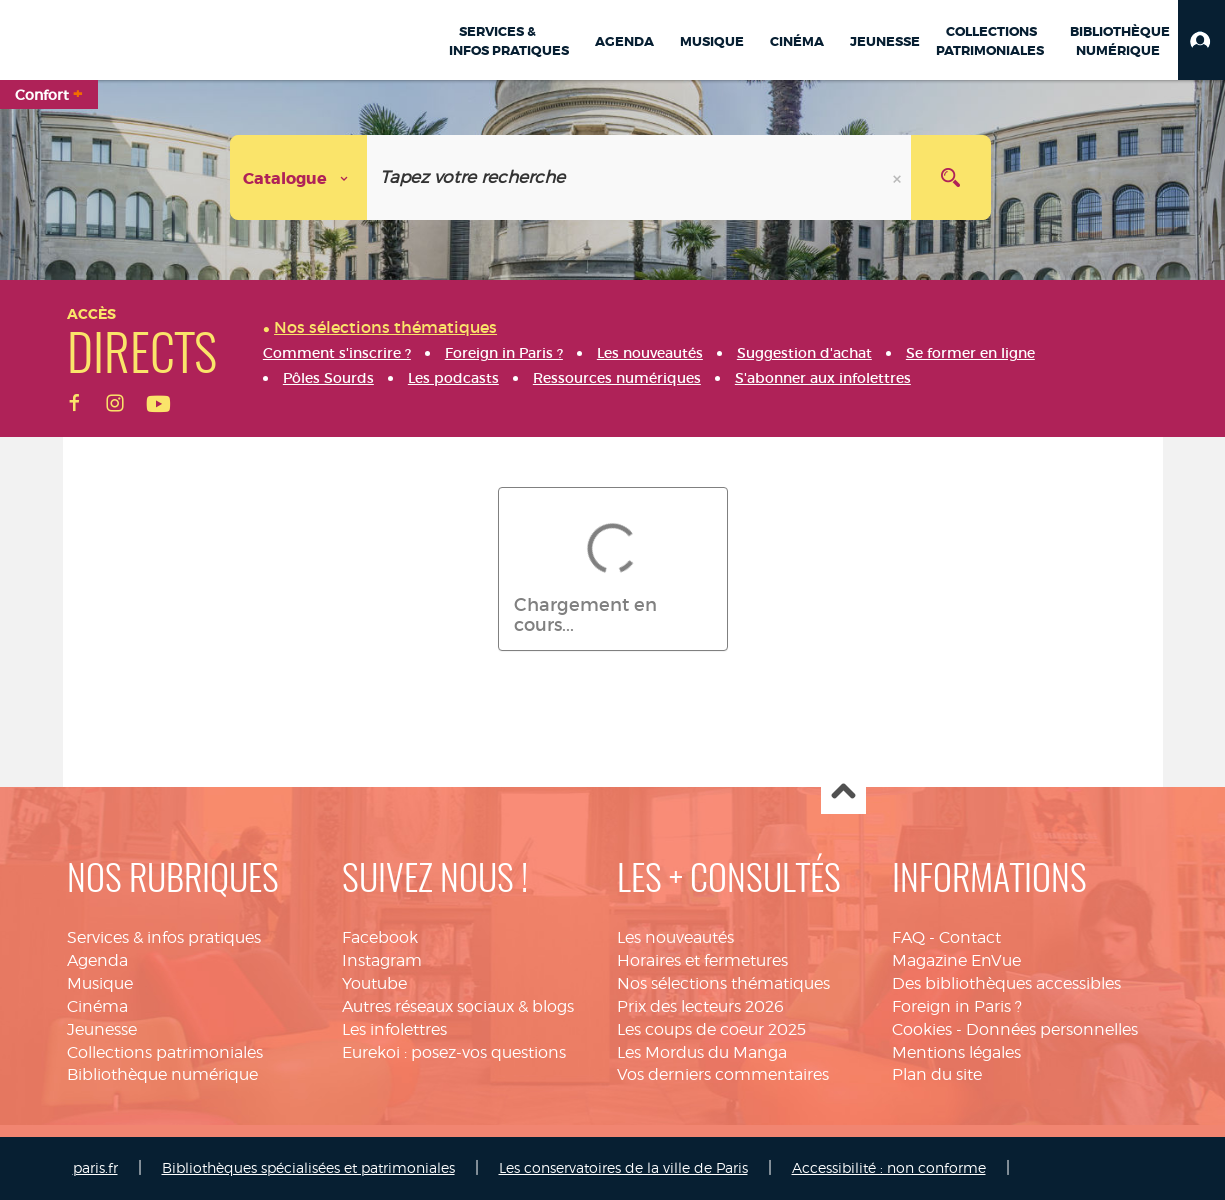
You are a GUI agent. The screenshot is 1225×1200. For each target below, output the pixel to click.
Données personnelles (1052, 1029)
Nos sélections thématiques (723, 983)
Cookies (922, 1029)
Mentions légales (956, 1052)
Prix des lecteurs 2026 (700, 1006)
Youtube (374, 983)
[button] (1201, 40)
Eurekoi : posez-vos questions (454, 1052)
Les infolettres (394, 1029)
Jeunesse (102, 1029)
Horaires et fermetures (702, 960)
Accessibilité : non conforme (889, 1167)
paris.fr (95, 1167)
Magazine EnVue (956, 960)
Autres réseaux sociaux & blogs (458, 1006)
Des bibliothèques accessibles (1006, 983)
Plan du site (937, 1074)
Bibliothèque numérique (162, 1074)
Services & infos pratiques (164, 937)
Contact (970, 937)
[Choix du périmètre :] (299, 177)
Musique (100, 983)
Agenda (97, 960)
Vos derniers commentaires (723, 1074)
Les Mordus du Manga (702, 1052)
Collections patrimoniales (165, 1052)
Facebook (380, 937)
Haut (843, 792)
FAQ (908, 937)
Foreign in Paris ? (957, 1006)
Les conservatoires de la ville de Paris (623, 1167)
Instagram (382, 960)
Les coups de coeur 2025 (711, 1029)
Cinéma (97, 1006)
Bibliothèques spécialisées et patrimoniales (308, 1167)
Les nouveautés (675, 937)
